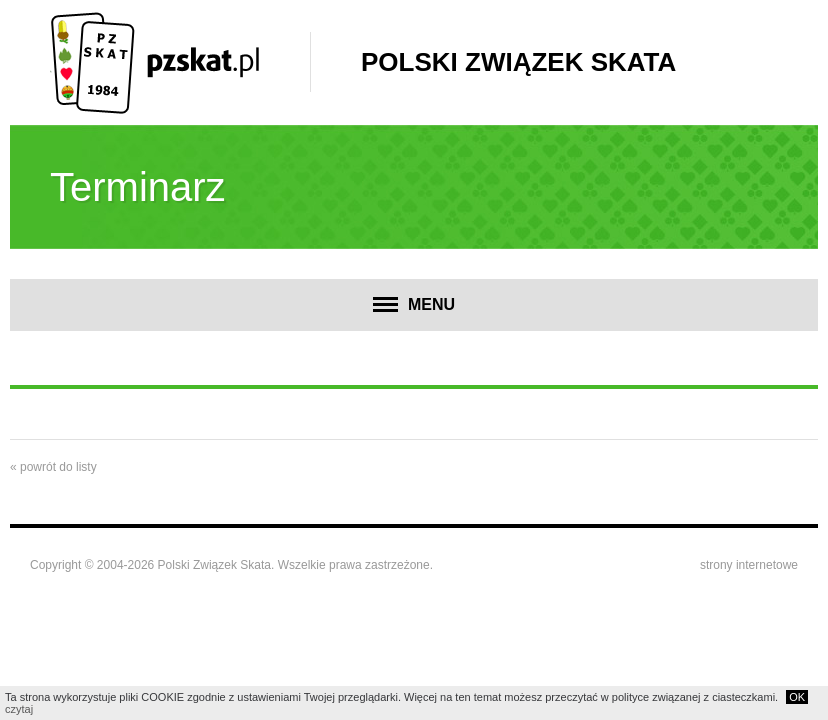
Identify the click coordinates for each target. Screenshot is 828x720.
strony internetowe (749, 565)
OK (797, 697)
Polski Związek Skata (518, 62)
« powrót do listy (53, 467)
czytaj (19, 709)
